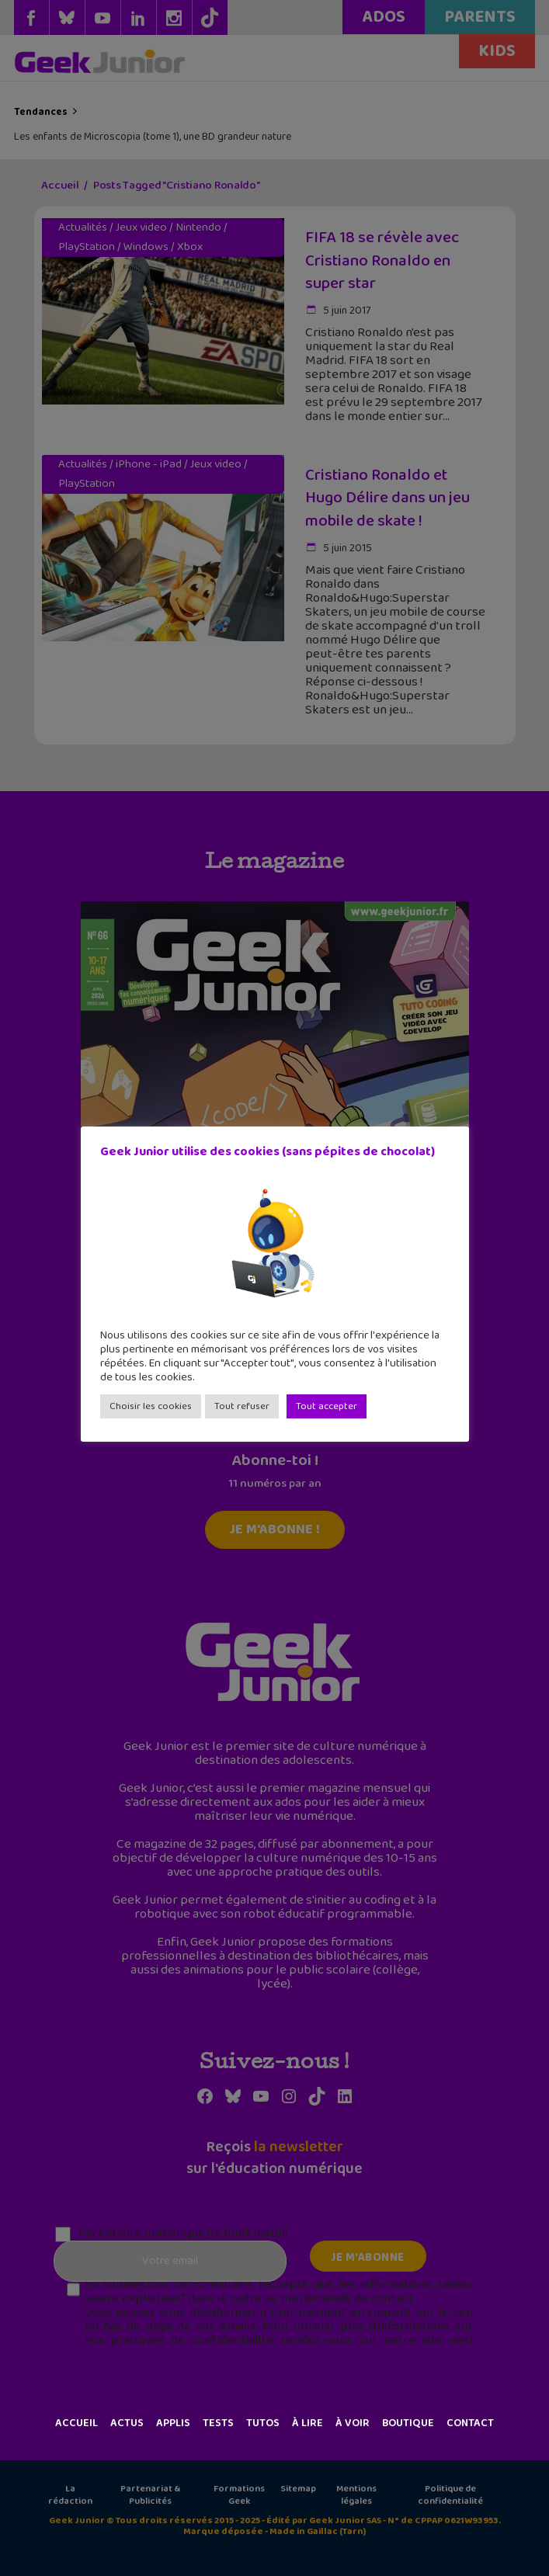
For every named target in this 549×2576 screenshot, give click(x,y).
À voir (352, 2423)
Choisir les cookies (150, 1406)
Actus (127, 2423)
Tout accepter (326, 1406)
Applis (173, 2423)
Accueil (76, 2423)
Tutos (263, 2423)
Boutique (408, 2423)
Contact (470, 2423)
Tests (218, 2423)
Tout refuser (241, 1406)
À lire (307, 2423)
